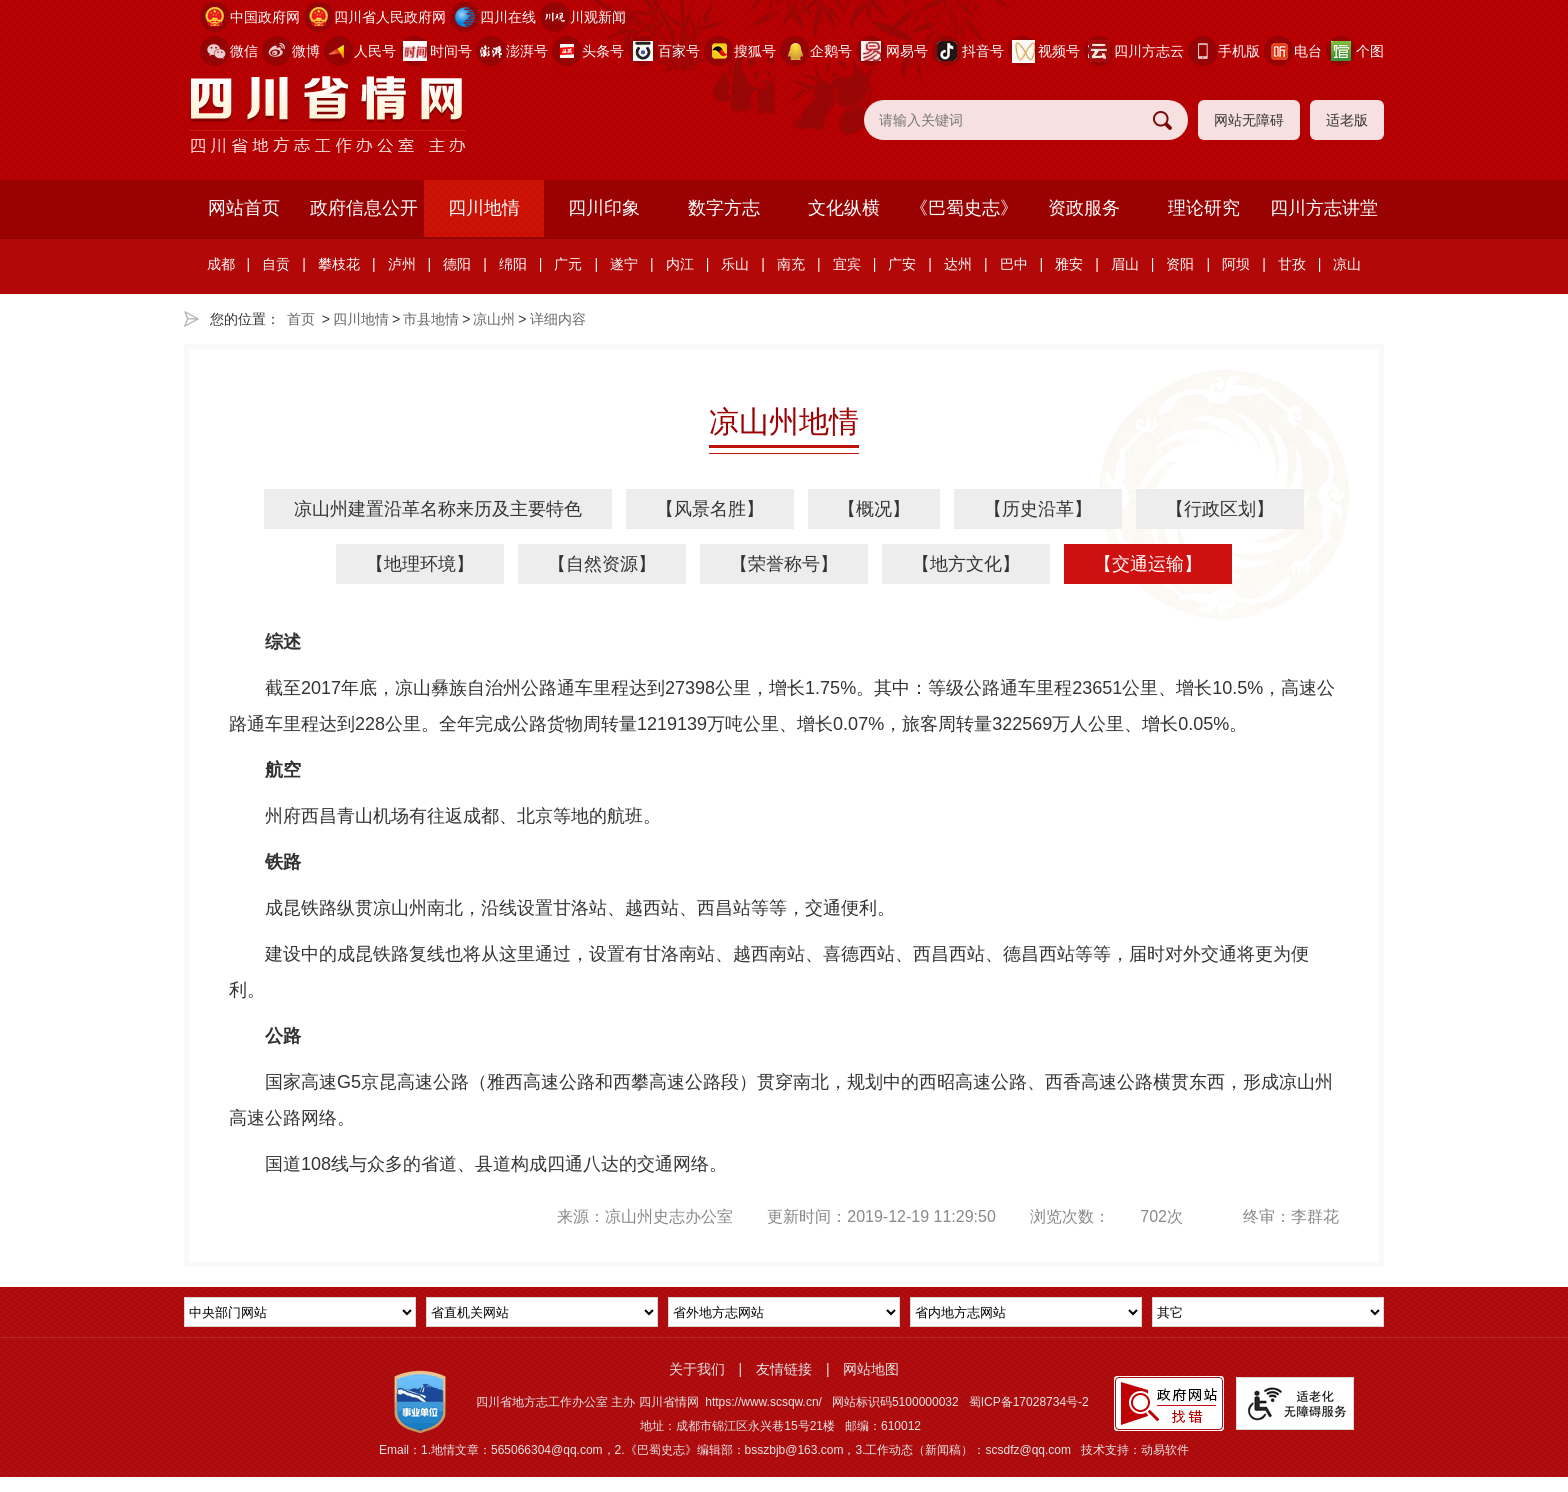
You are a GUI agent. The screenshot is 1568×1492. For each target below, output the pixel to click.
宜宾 (847, 264)
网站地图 (871, 1369)
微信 (244, 51)
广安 (902, 264)
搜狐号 (755, 51)
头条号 (603, 51)
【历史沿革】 (1038, 509)
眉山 (1125, 264)
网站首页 (244, 208)
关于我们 (697, 1369)
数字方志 (724, 208)
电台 (1308, 51)
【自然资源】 (602, 564)
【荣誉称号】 (784, 564)
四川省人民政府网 (390, 17)
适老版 (1347, 120)
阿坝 (1236, 264)
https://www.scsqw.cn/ (763, 1402)
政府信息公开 (364, 208)
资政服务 (1084, 208)
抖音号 (983, 51)
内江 (680, 264)
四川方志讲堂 (1324, 208)
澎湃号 (527, 51)
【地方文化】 (966, 564)
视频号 (1059, 51)
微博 (306, 51)
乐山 (735, 264)
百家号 (679, 51)
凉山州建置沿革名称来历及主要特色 (438, 509)
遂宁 (624, 264)
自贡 (276, 264)
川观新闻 (598, 17)
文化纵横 (844, 208)
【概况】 (874, 509)
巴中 (1014, 264)
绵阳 (513, 264)
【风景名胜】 (710, 509)
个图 (1370, 51)
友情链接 (784, 1369)
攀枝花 (339, 264)
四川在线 (508, 17)
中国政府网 (265, 17)
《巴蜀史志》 (964, 208)
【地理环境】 (420, 564)
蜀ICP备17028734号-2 (1029, 1402)
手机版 (1239, 51)
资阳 (1180, 264)
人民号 (375, 51)
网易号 (907, 51)
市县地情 (431, 319)
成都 (221, 264)
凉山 (1347, 264)
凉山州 (494, 319)
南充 (791, 264)
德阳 (457, 264)
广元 (568, 264)
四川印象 (604, 208)
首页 (301, 319)
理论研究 (1204, 208)
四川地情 (484, 208)
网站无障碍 (1249, 120)
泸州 (402, 264)
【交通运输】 (1148, 564)
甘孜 (1292, 264)
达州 (958, 264)
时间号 (451, 51)
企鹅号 (831, 51)
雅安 (1069, 264)
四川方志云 (1149, 51)
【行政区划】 (1220, 509)
